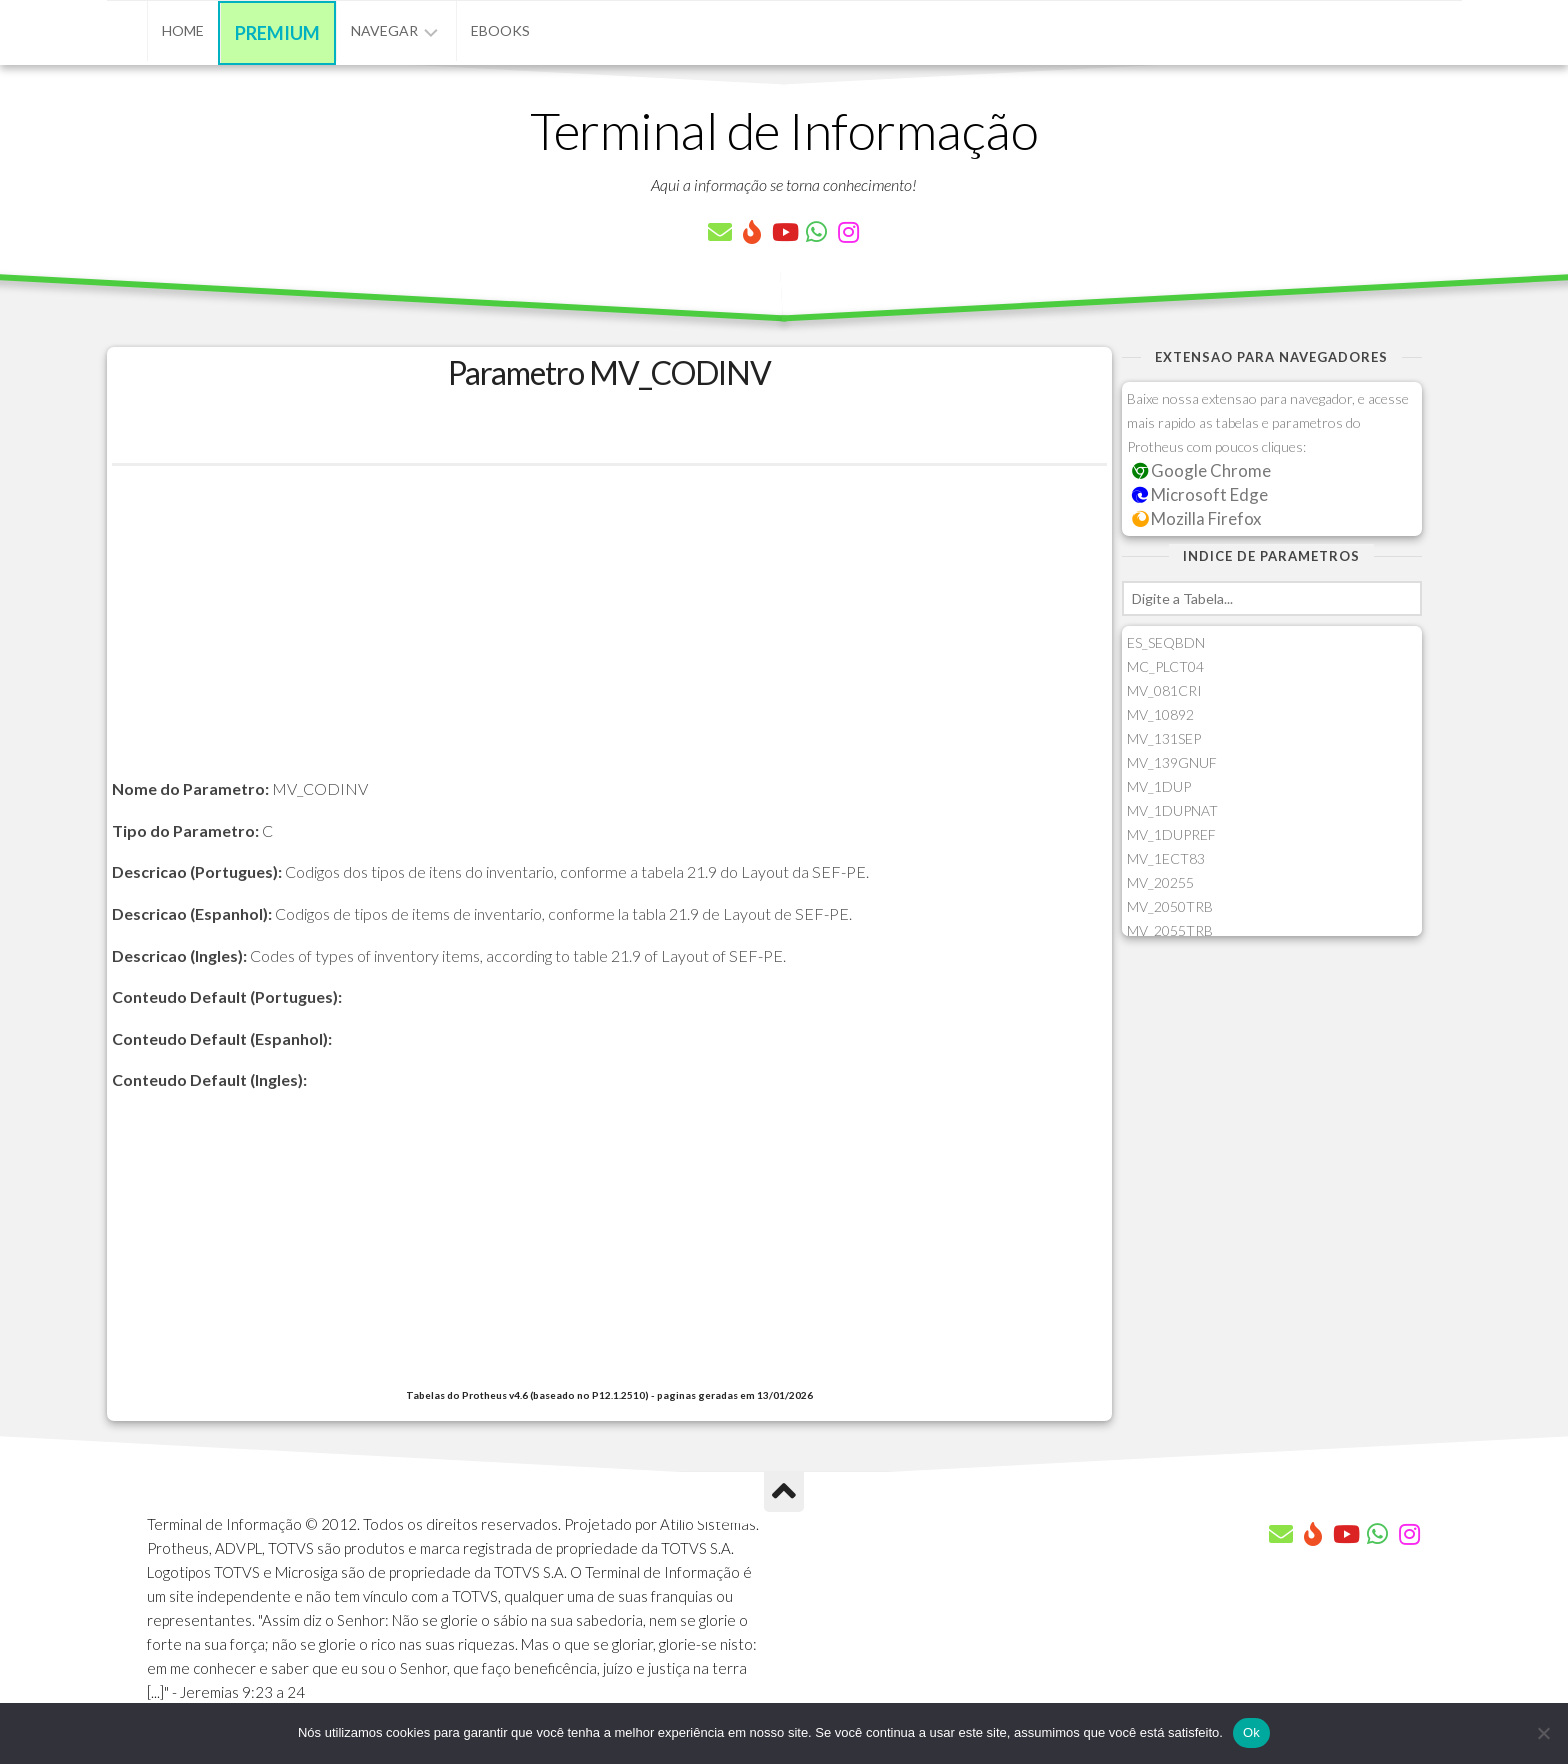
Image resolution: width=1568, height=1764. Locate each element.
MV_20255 (1160, 882)
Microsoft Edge (1200, 494)
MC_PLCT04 (1165, 666)
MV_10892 (1160, 714)
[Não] (1543, 1733)
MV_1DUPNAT (1172, 810)
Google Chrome (1202, 470)
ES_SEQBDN (1166, 642)
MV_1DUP (1159, 786)
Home (183, 30)
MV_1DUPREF (1171, 834)
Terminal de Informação (784, 130)
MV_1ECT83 (1166, 858)
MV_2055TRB (1170, 930)
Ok (1251, 1732)
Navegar (384, 30)
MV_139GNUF (1172, 762)
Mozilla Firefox (1197, 518)
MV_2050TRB (1170, 906)
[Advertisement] (609, 636)
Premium (277, 33)
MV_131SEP (1164, 738)
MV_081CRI (1164, 690)
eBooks (500, 30)
